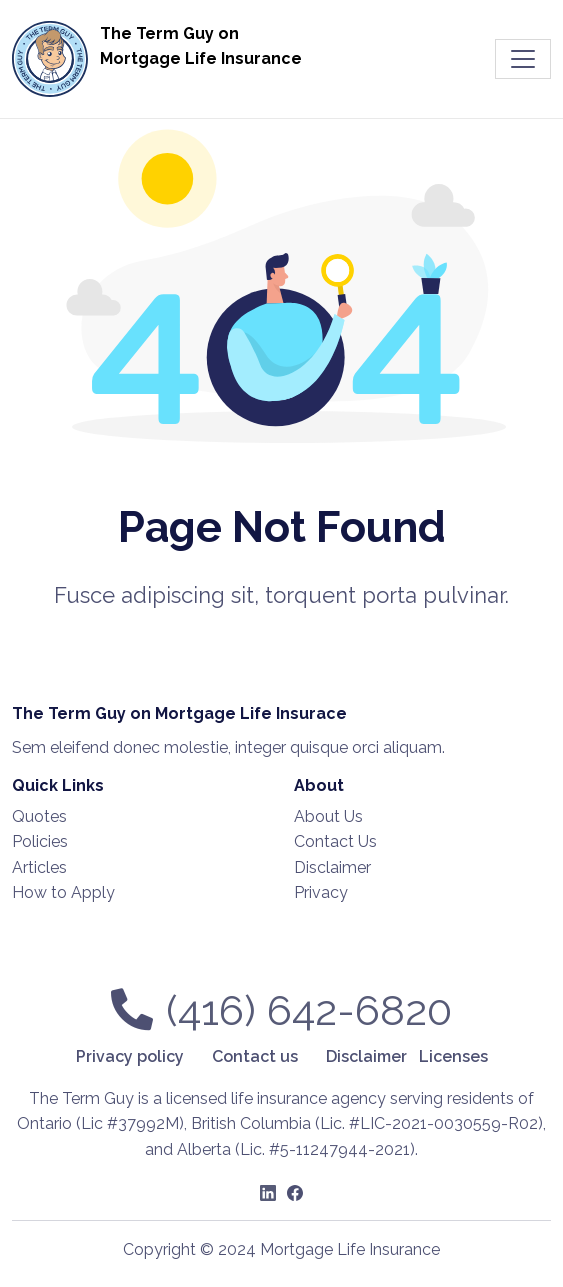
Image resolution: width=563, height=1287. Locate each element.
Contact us (255, 1056)
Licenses (453, 1056)
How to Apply (63, 892)
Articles (39, 867)
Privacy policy (130, 1056)
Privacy (321, 892)
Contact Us (335, 841)
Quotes (39, 816)
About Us (328, 816)
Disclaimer (332, 867)
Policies (40, 841)
